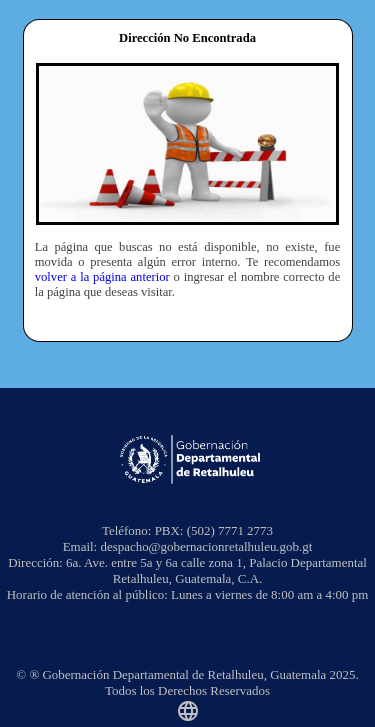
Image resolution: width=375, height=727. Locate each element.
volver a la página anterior (102, 277)
